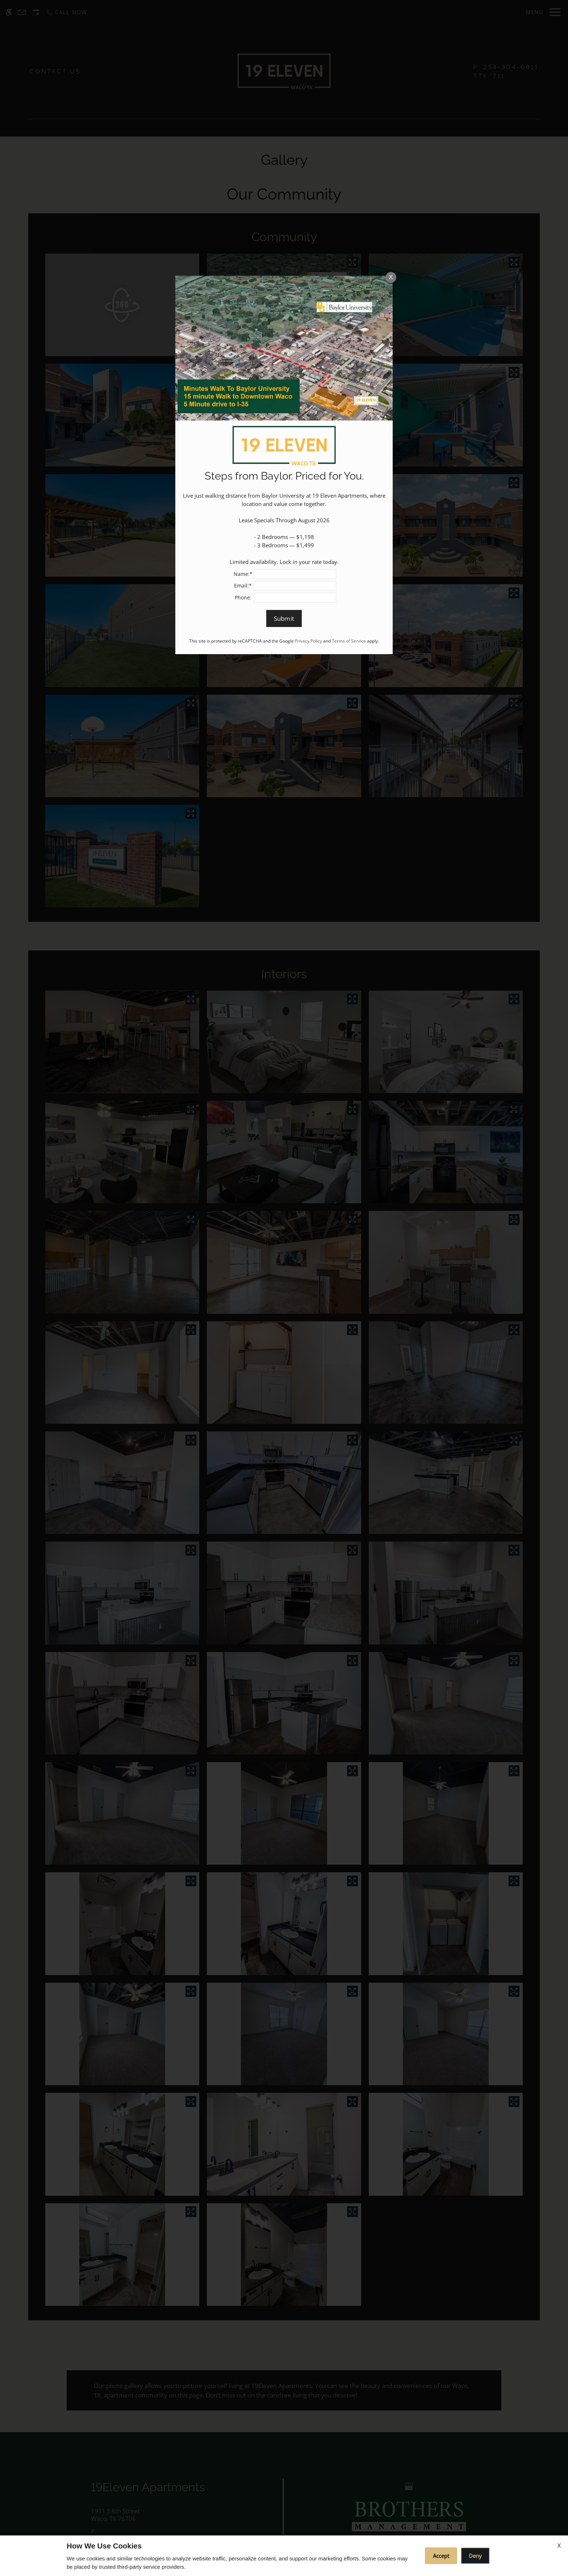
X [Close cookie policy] (559, 2546)
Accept (441, 2555)
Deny (475, 2555)
